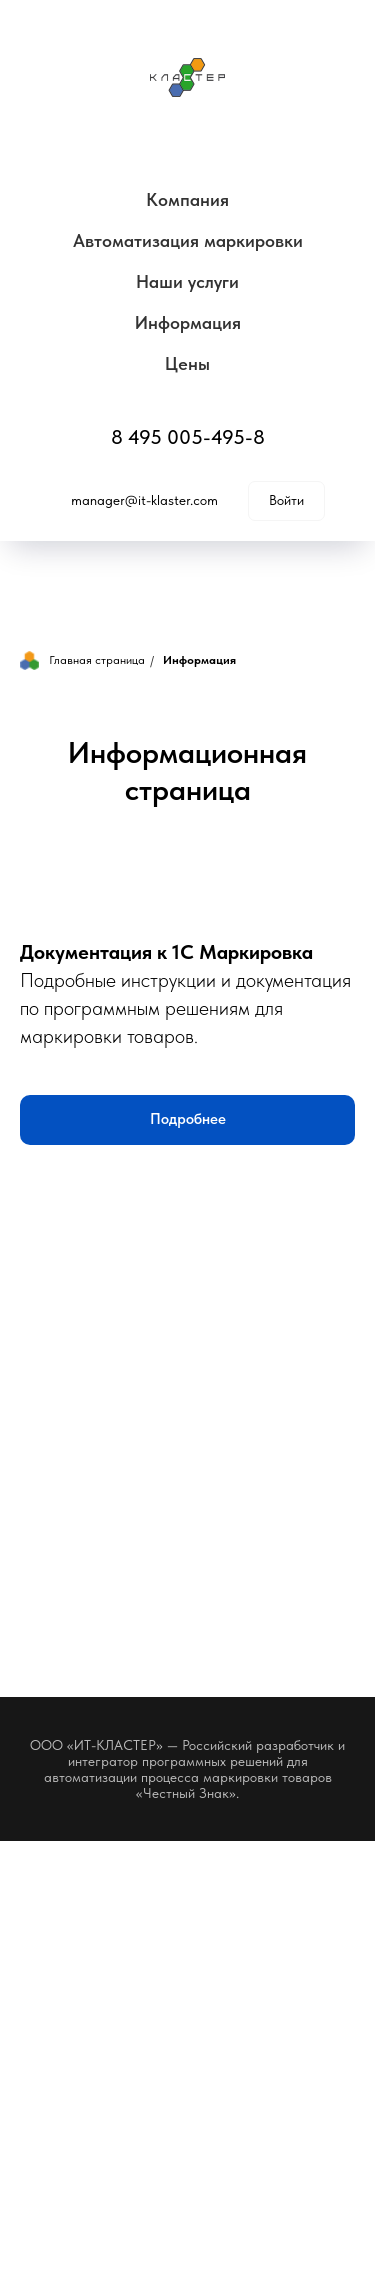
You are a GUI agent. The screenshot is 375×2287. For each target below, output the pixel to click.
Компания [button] (187, 199)
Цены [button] (187, 363)
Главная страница (82, 660)
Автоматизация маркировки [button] (188, 240)
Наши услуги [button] (187, 281)
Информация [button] (188, 322)
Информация (199, 660)
